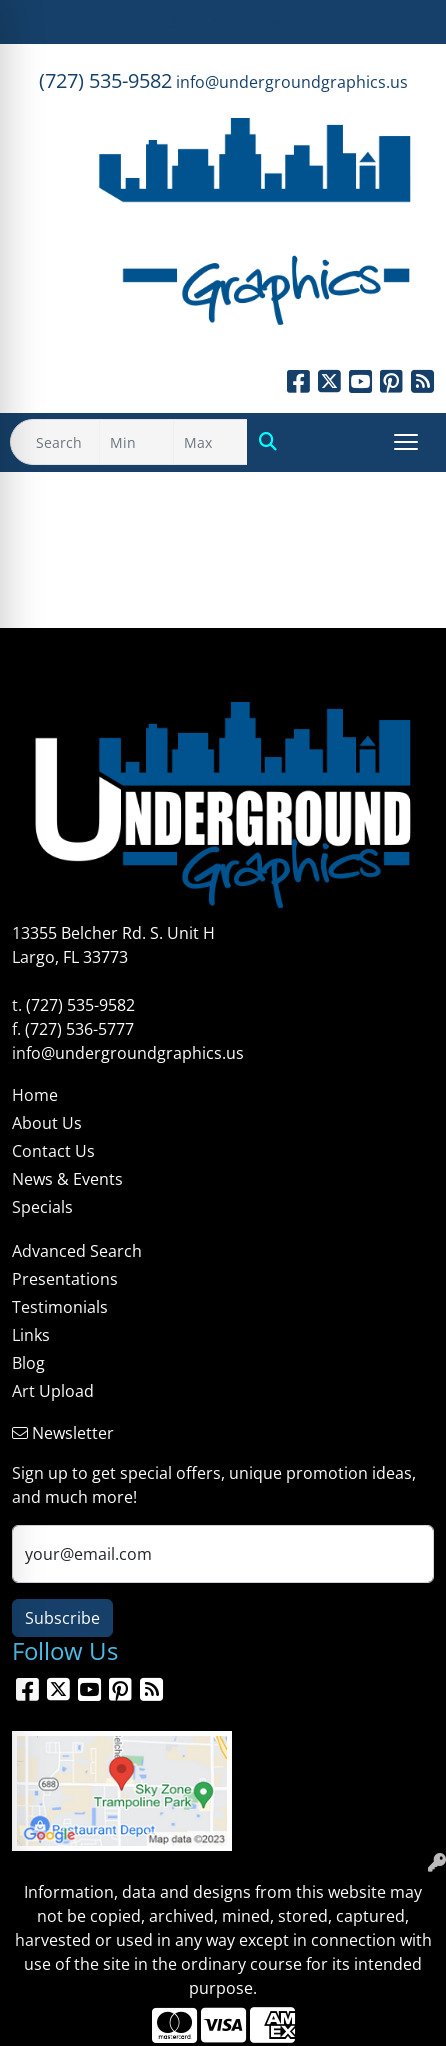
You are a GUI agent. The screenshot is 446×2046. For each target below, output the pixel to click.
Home (35, 1095)
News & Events (67, 1179)
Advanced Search (77, 1251)
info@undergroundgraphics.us (292, 82)
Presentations (65, 1279)
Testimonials (60, 1307)
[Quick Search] (55, 442)
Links (31, 1335)
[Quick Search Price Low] (136, 442)
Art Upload (53, 1391)
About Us (47, 1123)
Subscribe (62, 1618)
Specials (42, 1207)
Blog (28, 1363)
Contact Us (53, 1151)
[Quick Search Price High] (210, 442)
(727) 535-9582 (105, 80)
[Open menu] (406, 442)
